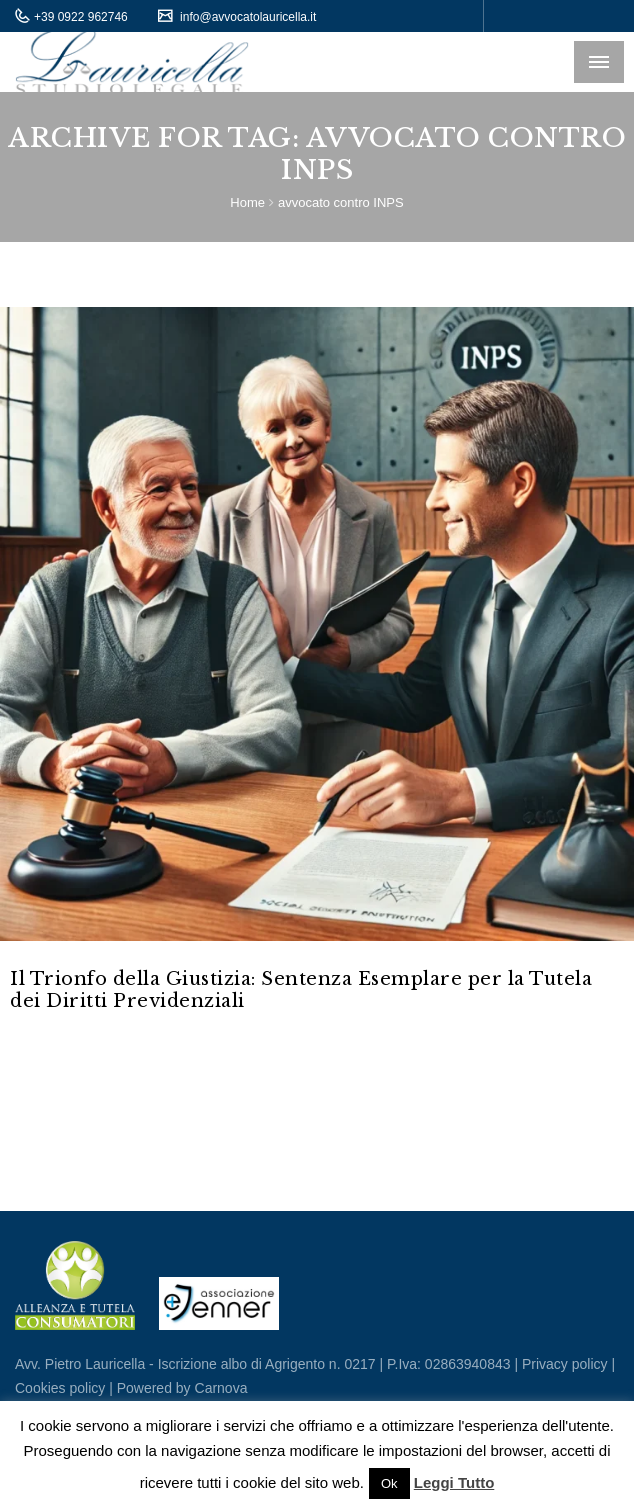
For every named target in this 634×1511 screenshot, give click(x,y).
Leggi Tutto (454, 1482)
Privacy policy (565, 1364)
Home (247, 202)
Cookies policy (60, 1388)
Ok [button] (389, 1483)
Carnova (219, 1388)
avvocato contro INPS (341, 202)
